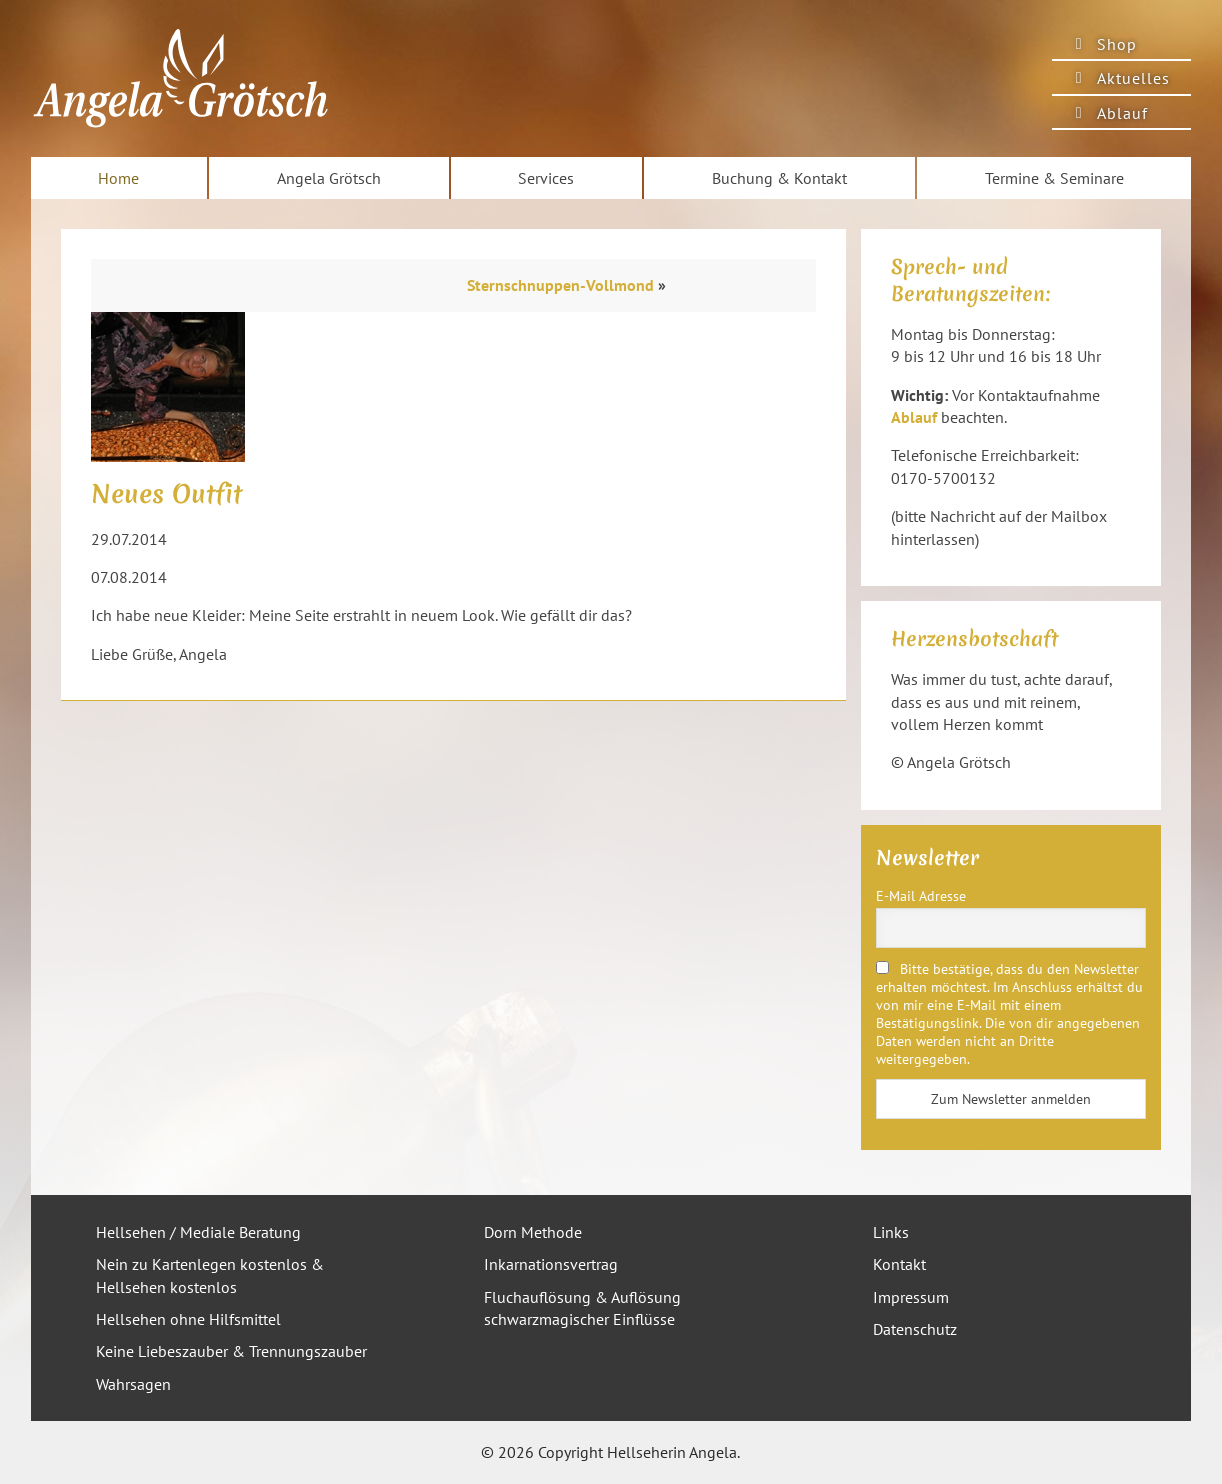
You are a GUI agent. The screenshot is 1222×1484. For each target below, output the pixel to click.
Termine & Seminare (1054, 178)
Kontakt (899, 1264)
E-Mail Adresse (921, 896)
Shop (1117, 44)
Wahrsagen (133, 1384)
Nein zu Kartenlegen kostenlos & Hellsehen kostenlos (210, 1275)
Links (891, 1232)
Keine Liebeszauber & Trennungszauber (231, 1351)
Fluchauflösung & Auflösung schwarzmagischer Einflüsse (582, 1308)
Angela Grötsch (329, 178)
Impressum (911, 1297)
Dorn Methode (533, 1232)
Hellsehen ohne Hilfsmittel (188, 1319)
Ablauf (1122, 113)
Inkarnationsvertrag (551, 1264)
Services (546, 178)
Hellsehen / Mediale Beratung (198, 1232)
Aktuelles (1133, 78)
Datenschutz (915, 1329)
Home (118, 178)
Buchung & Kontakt (779, 178)
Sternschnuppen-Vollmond (560, 285)
